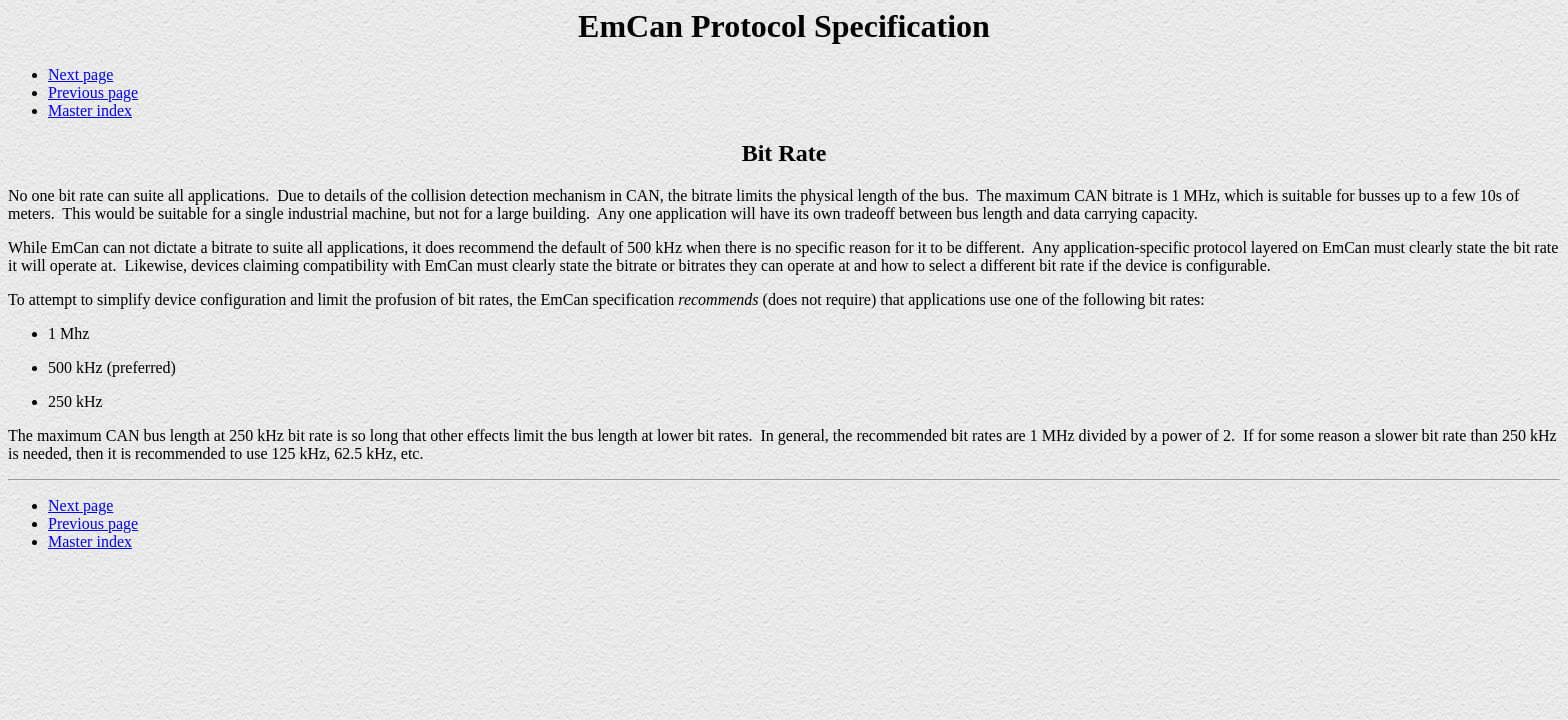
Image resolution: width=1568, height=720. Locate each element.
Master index (90, 110)
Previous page (93, 92)
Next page (80, 74)
